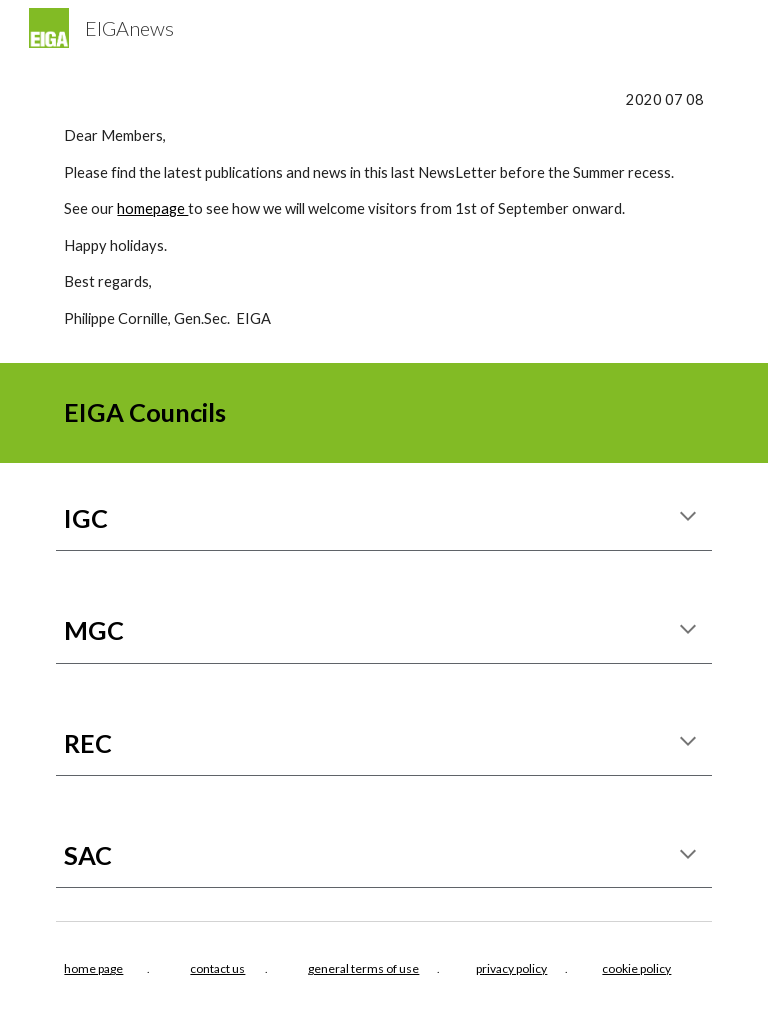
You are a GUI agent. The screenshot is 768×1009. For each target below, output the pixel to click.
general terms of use (363, 968)
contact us (217, 968)
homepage (152, 208)
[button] (688, 518)
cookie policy (636, 968)
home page (93, 968)
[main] (383, 209)
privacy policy (511, 968)
